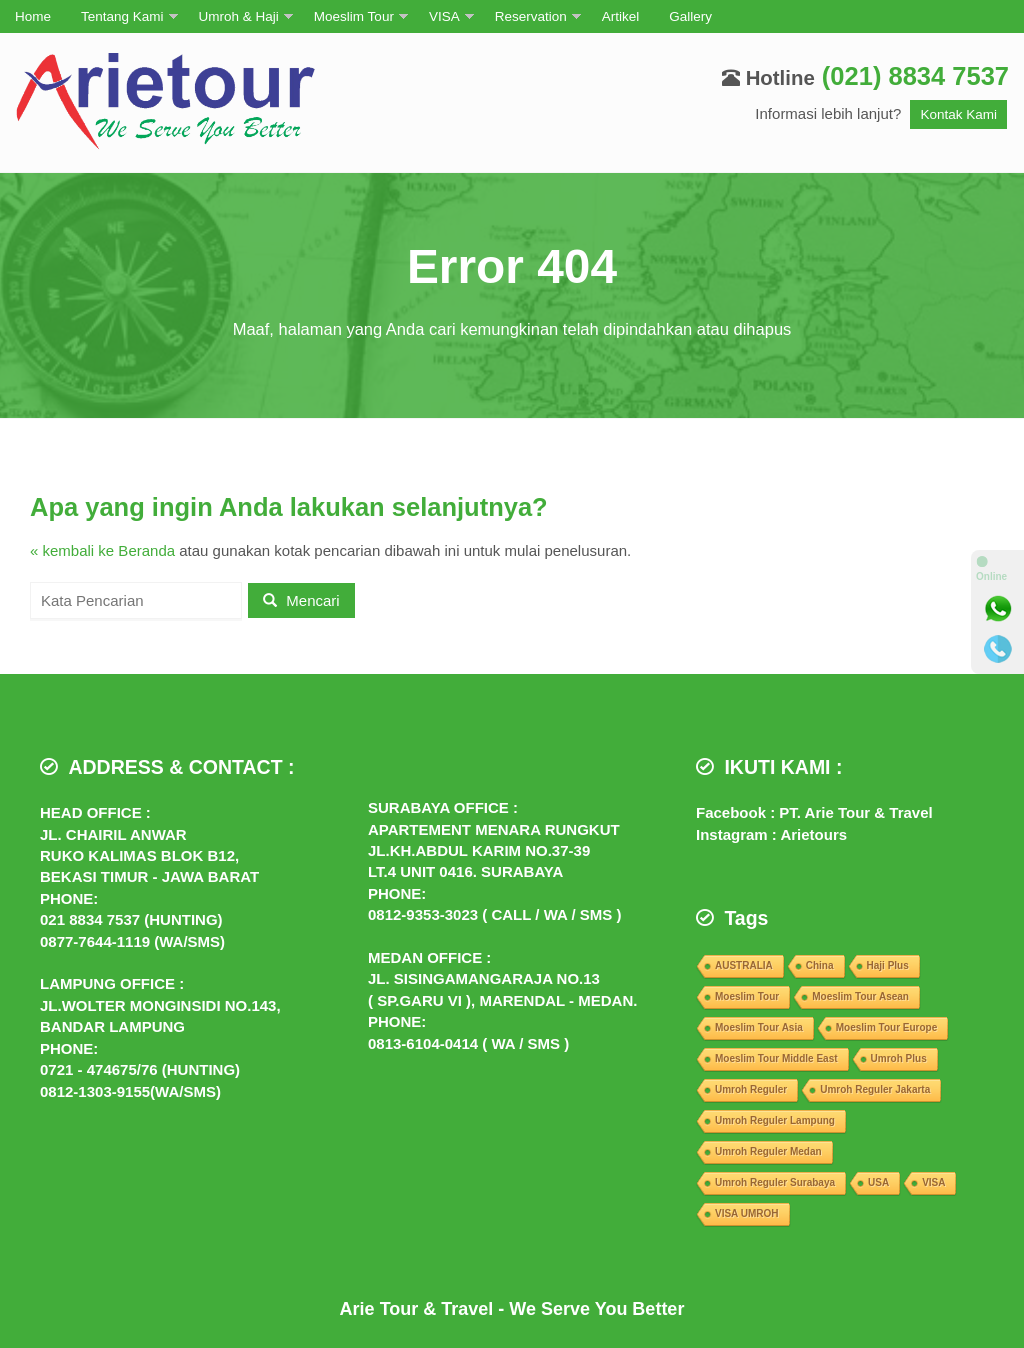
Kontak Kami (958, 114)
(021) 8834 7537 (915, 76)
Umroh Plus (899, 1058)
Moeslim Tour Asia (759, 1027)
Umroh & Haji (239, 16)
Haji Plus (888, 965)
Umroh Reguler (751, 1089)
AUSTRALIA (744, 965)
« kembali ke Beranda (102, 550)
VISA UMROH (747, 1213)
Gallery (690, 16)
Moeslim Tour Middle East (776, 1058)
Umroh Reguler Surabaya (775, 1182)
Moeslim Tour (354, 16)
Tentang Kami (122, 16)
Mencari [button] (301, 600)
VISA (444, 16)
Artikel (621, 16)
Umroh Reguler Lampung (775, 1120)
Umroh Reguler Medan (768, 1151)
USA (878, 1182)
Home (33, 16)
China (820, 965)
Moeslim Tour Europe (887, 1027)
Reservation (531, 16)
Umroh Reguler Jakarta (875, 1089)
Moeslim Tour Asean (860, 996)
